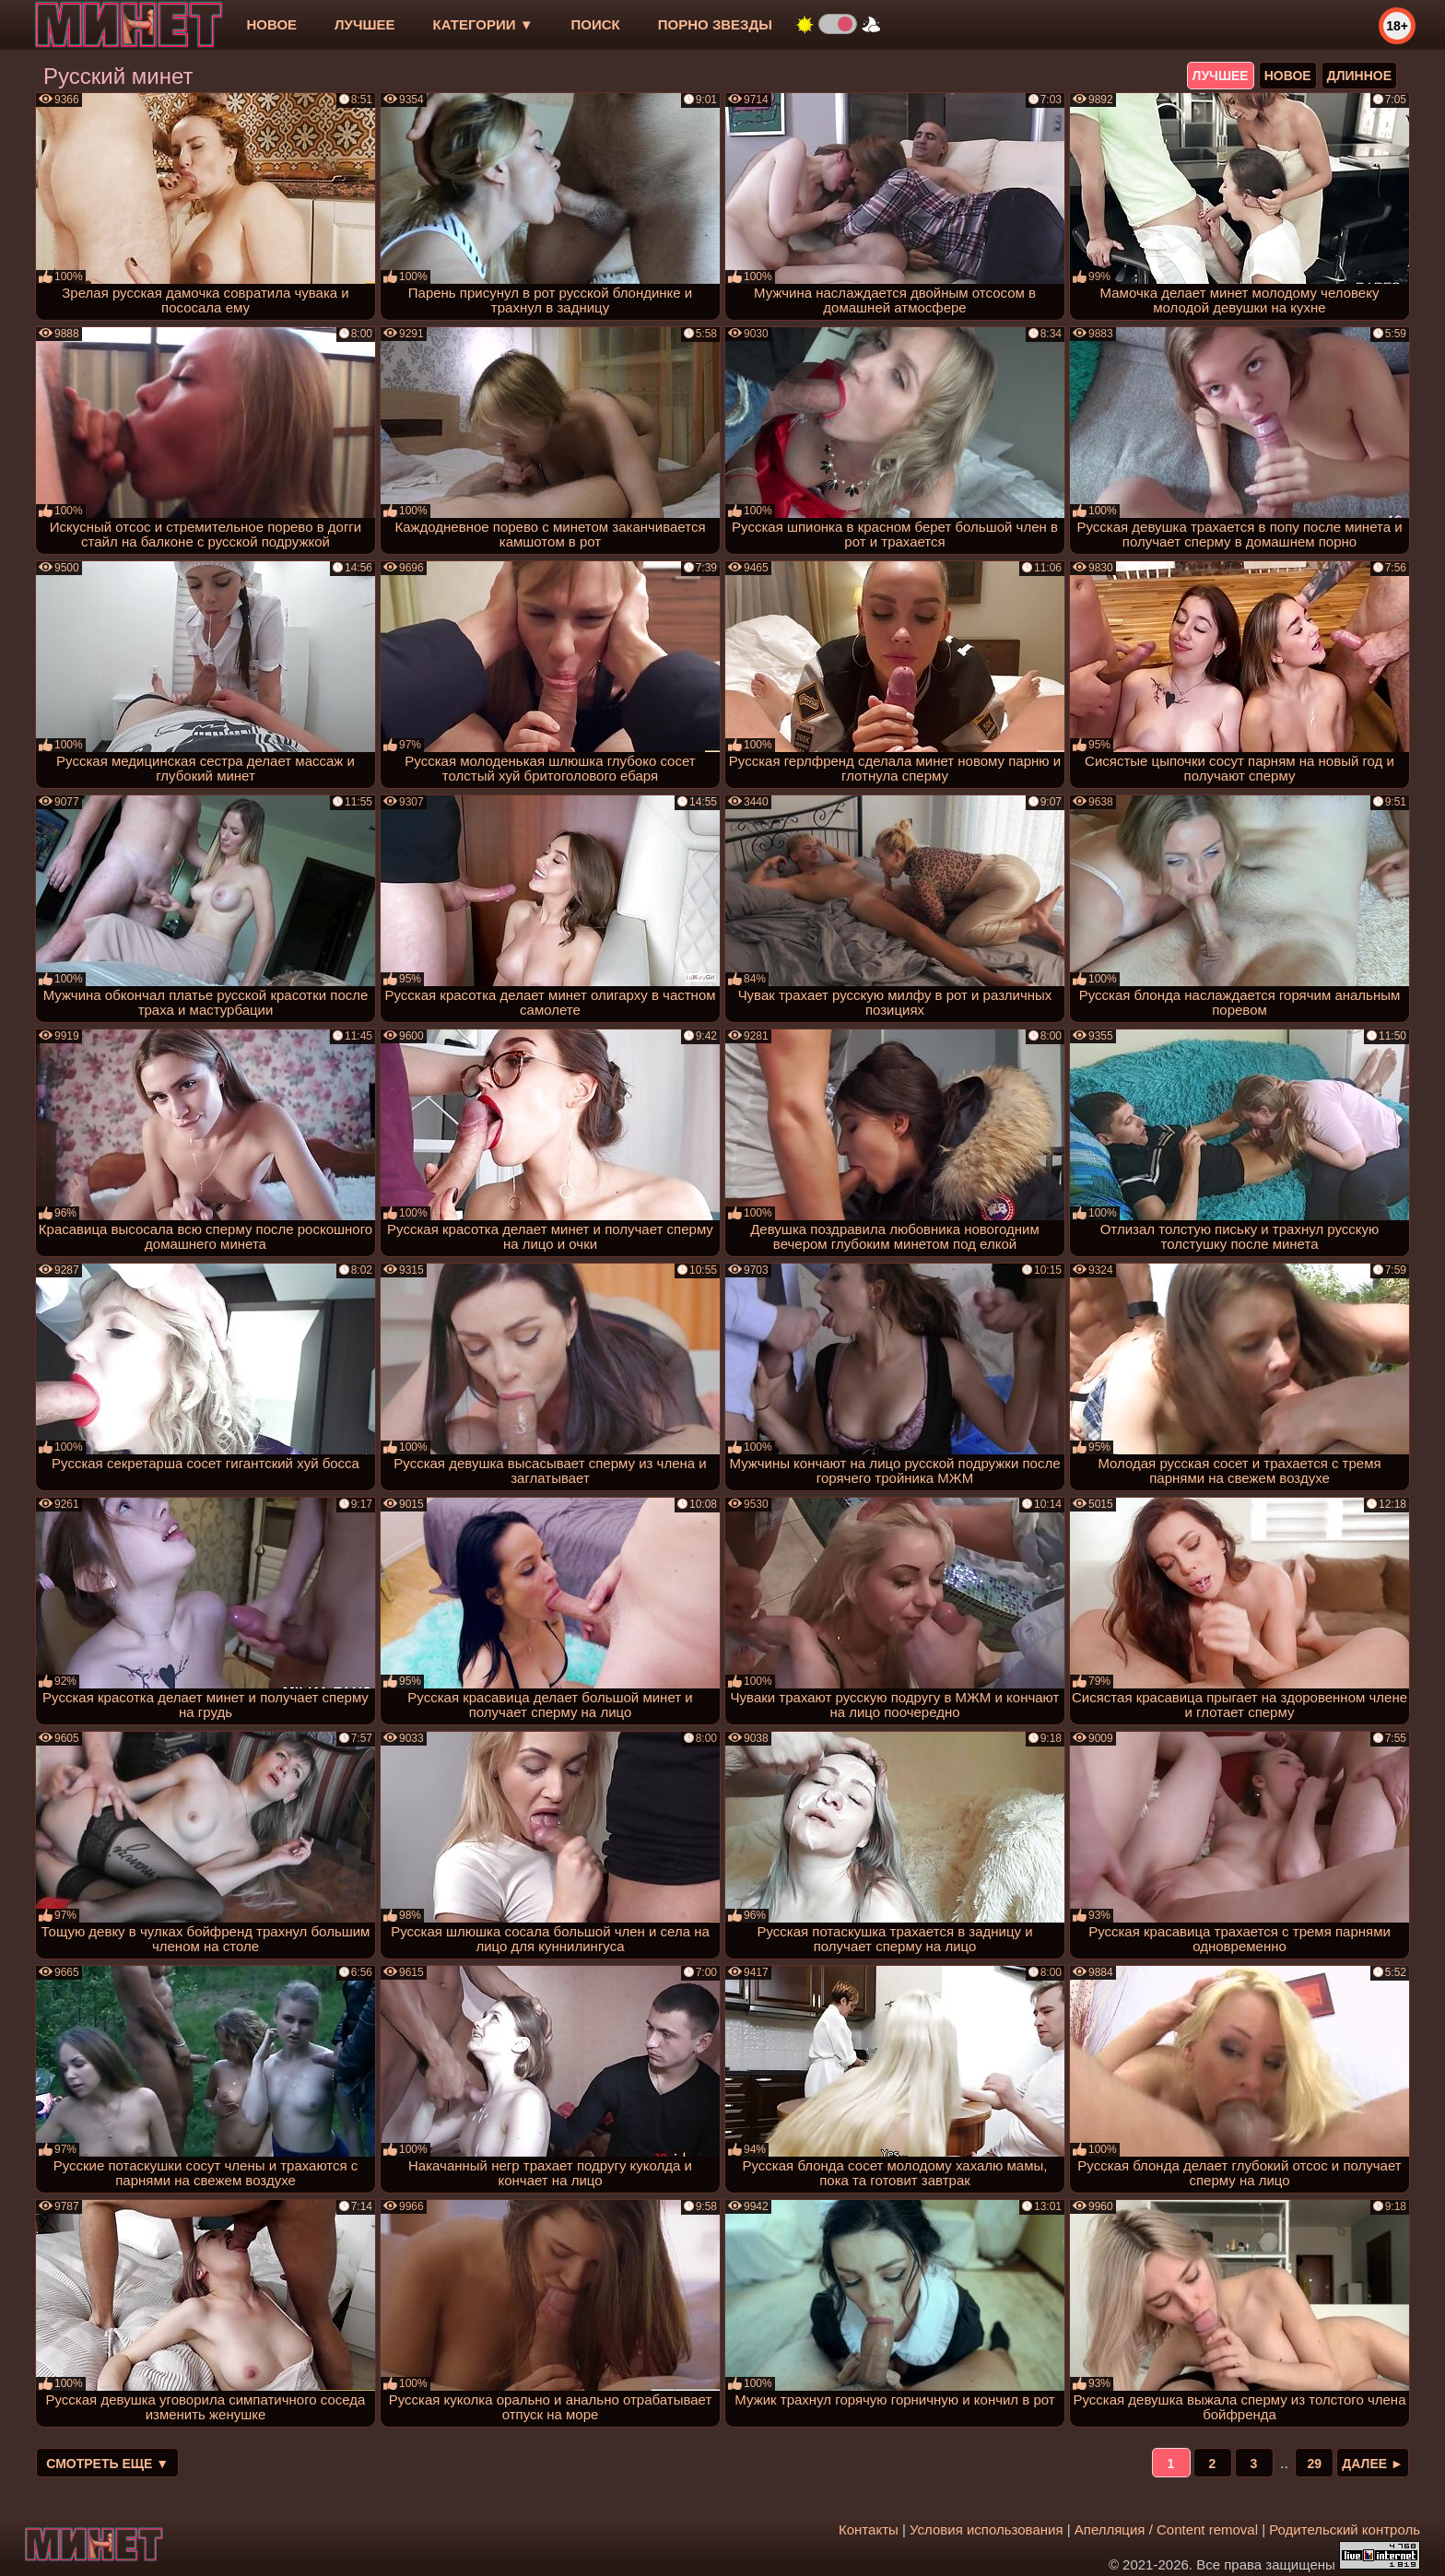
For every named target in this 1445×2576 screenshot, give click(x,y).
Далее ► (1373, 2463)
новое (271, 24)
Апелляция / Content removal (1166, 2529)
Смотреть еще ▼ (107, 2463)
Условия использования (986, 2529)
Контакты (869, 2529)
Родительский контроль (1344, 2529)
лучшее (364, 24)
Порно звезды (715, 24)
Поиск (595, 24)
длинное (1359, 75)
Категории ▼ (483, 24)
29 (1315, 2463)
